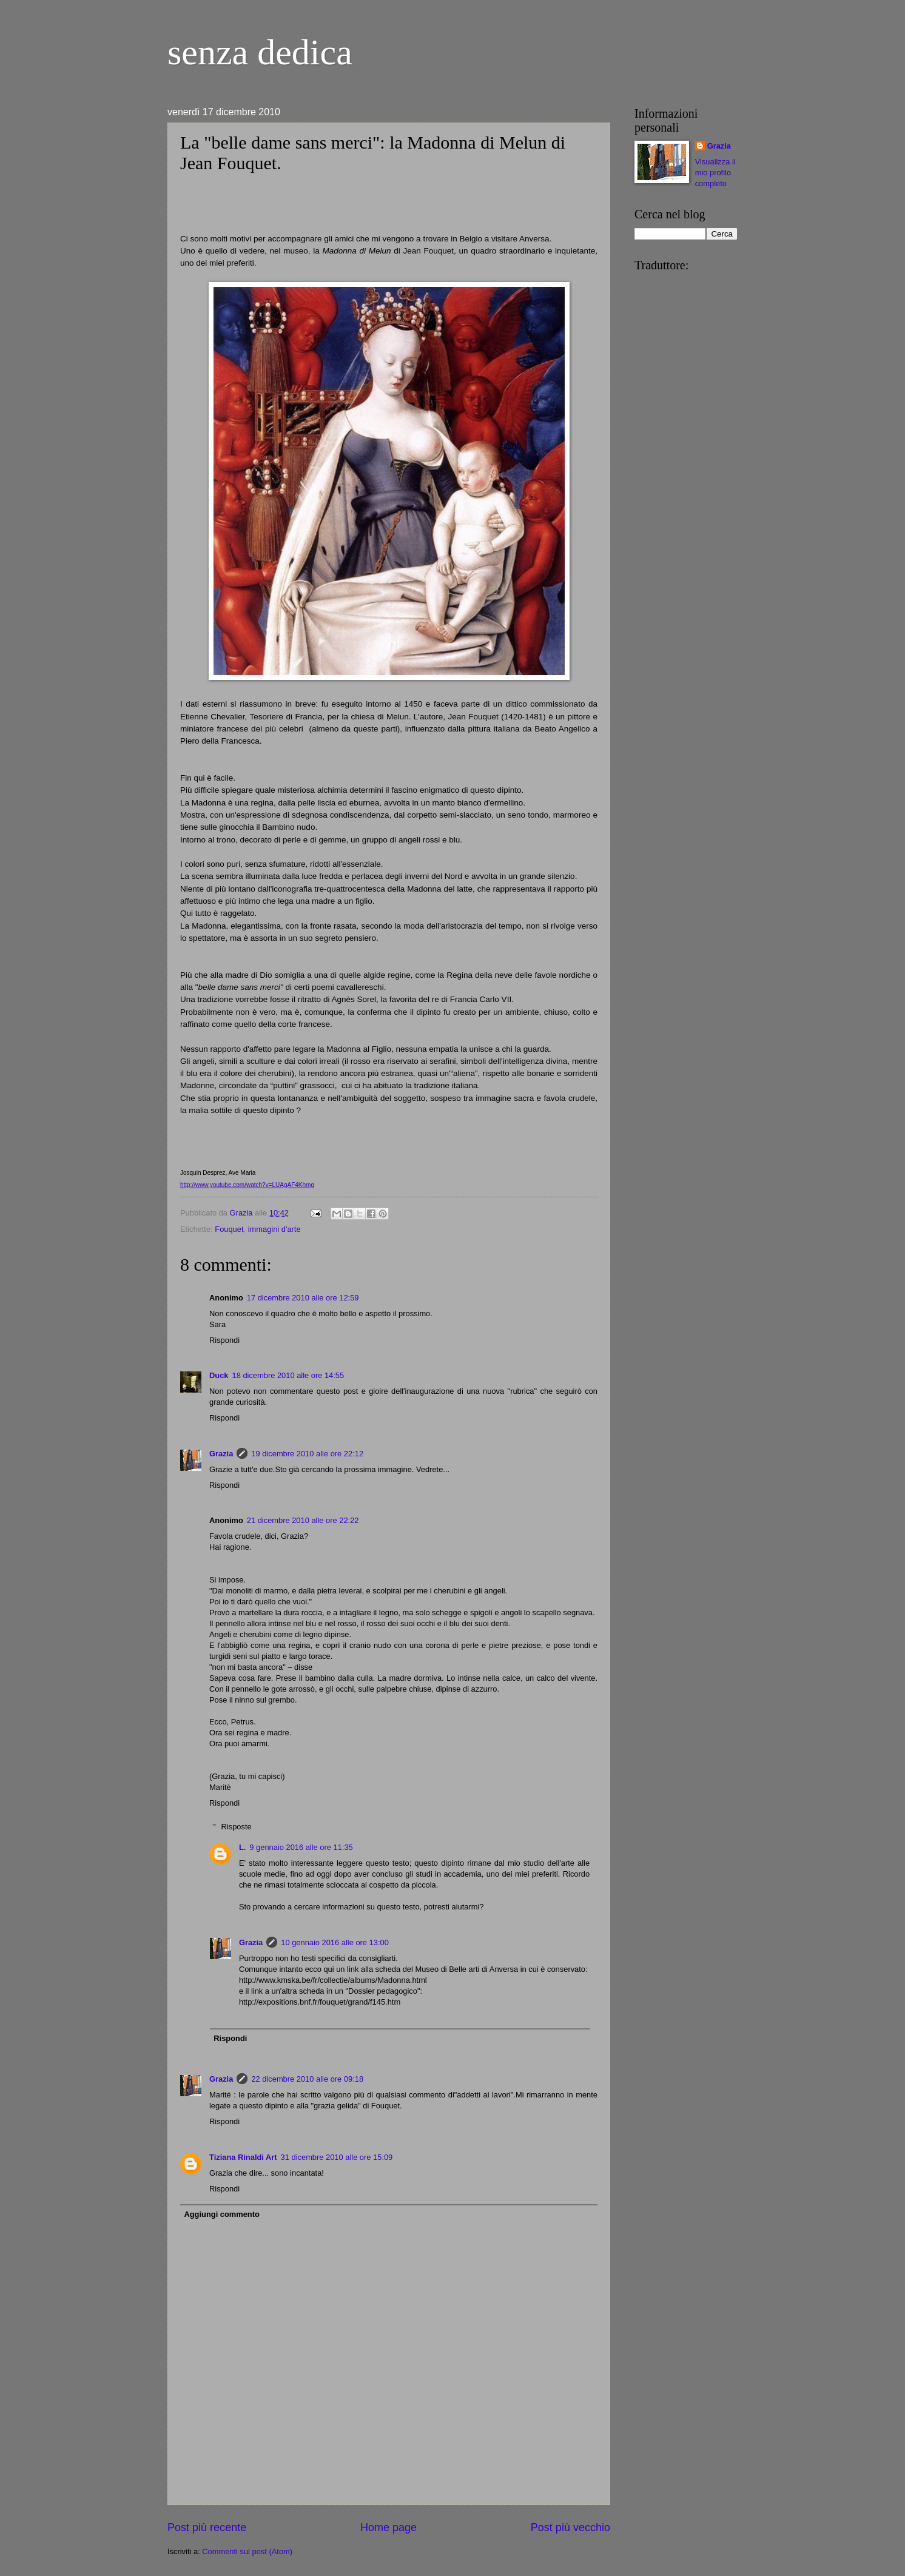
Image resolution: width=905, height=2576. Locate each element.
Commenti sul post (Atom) (247, 2551)
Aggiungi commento (221, 2214)
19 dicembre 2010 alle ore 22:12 (307, 1453)
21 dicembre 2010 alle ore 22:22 (303, 1520)
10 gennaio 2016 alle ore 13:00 (335, 1942)
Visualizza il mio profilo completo (715, 172)
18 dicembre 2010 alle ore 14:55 (288, 1375)
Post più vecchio (570, 2527)
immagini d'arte (274, 1229)
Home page (388, 2527)
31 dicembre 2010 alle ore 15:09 (337, 2157)
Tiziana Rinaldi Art (243, 2157)
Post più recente (206, 2527)
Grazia (221, 1453)
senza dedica (259, 52)
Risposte (236, 1826)
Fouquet (229, 1229)
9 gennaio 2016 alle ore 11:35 (300, 1847)
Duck (218, 1375)
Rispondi (224, 1340)
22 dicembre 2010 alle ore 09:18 (307, 2078)
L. (242, 1847)
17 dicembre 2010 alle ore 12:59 (303, 1297)
